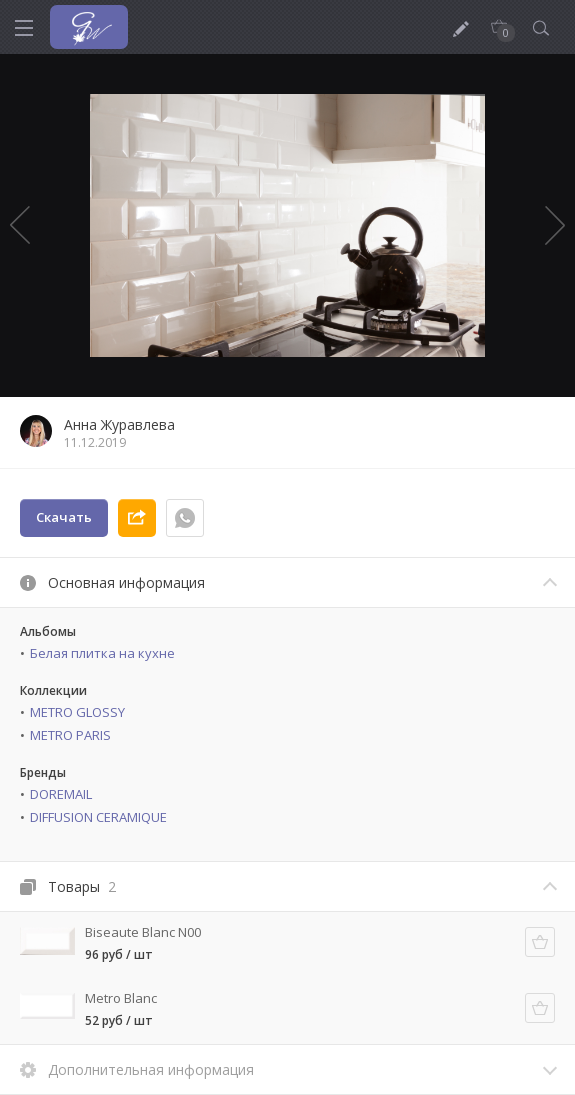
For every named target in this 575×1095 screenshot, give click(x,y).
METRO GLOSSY (77, 712)
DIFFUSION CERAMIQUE (98, 817)
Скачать (64, 517)
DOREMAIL (61, 794)
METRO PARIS (70, 735)
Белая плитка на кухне (102, 653)
